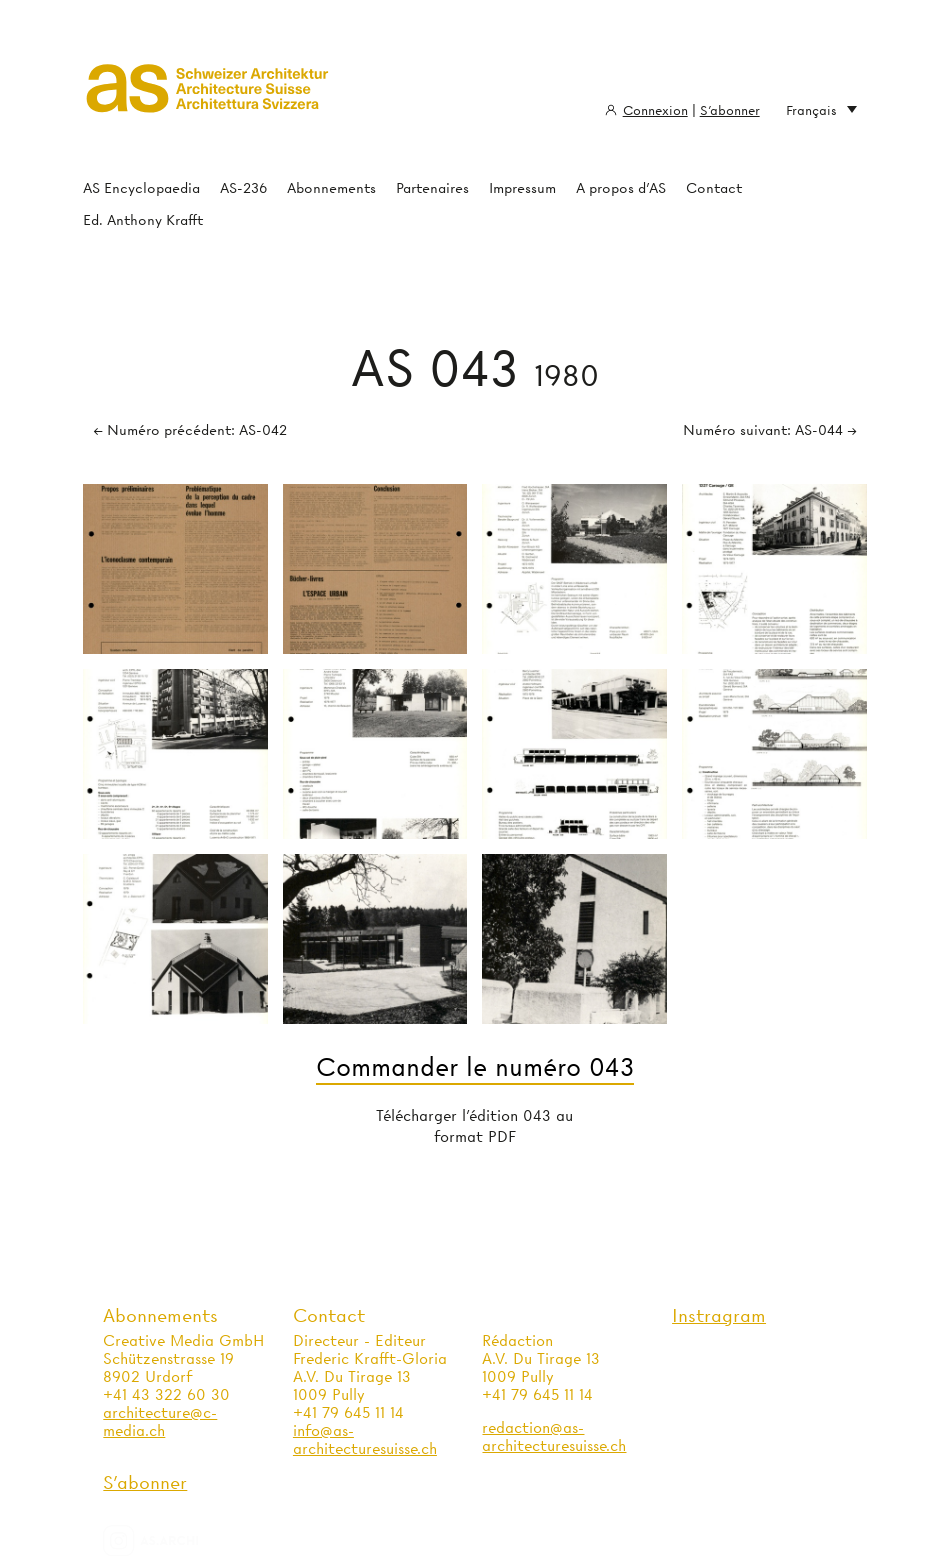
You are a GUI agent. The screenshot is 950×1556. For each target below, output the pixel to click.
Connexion (655, 110)
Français (821, 110)
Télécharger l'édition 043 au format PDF (474, 1126)
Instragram (719, 1315)
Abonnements (331, 188)
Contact (714, 188)
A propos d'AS (621, 188)
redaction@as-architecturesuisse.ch (554, 1437)
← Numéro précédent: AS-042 (190, 430)
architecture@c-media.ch (160, 1422)
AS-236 (243, 188)
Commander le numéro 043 (475, 1068)
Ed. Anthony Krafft (143, 220)
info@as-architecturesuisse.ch (365, 1440)
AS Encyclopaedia (141, 188)
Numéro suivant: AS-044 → (770, 430)
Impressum (522, 188)
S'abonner (730, 110)
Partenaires (432, 188)
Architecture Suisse (208, 95)
